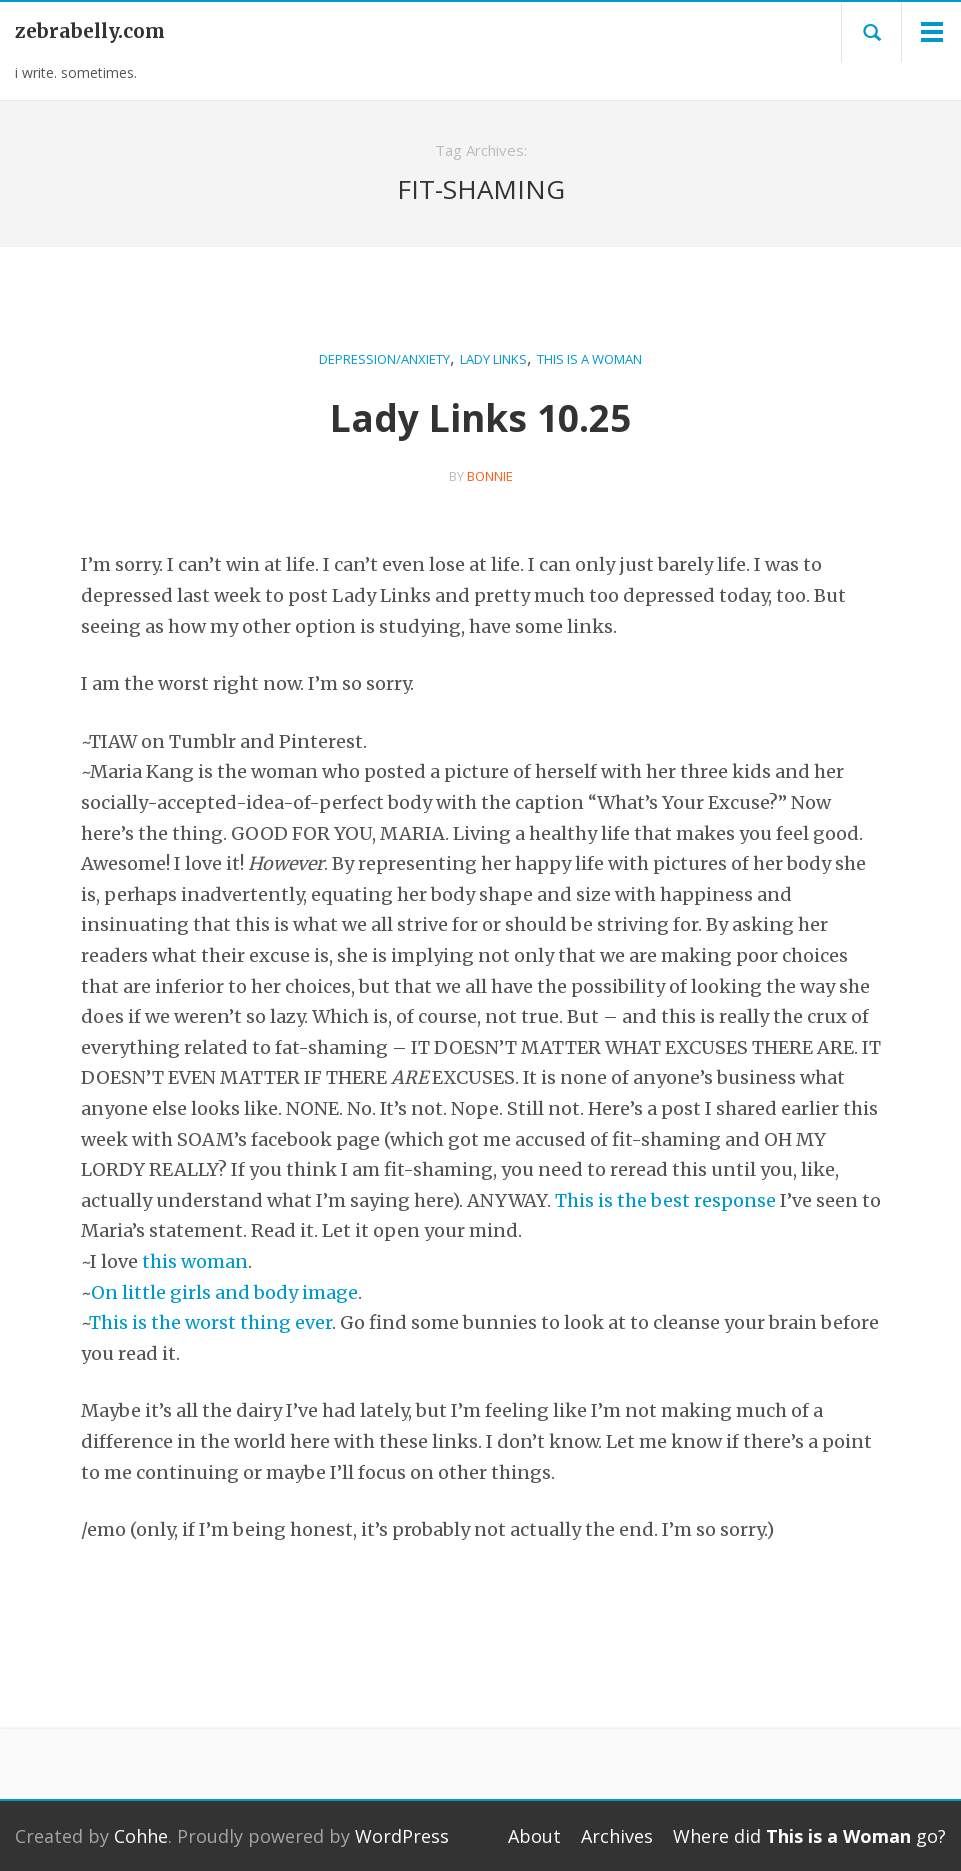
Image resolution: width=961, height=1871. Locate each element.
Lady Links (493, 359)
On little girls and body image (224, 1292)
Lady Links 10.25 (480, 417)
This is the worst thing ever (210, 1322)
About (534, 1836)
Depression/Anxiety (384, 359)
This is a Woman (589, 359)
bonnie (490, 476)
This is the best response (665, 1200)
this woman (195, 1261)
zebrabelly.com (90, 31)
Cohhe (141, 1836)
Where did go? (809, 1836)
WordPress (402, 1836)
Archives (617, 1836)
